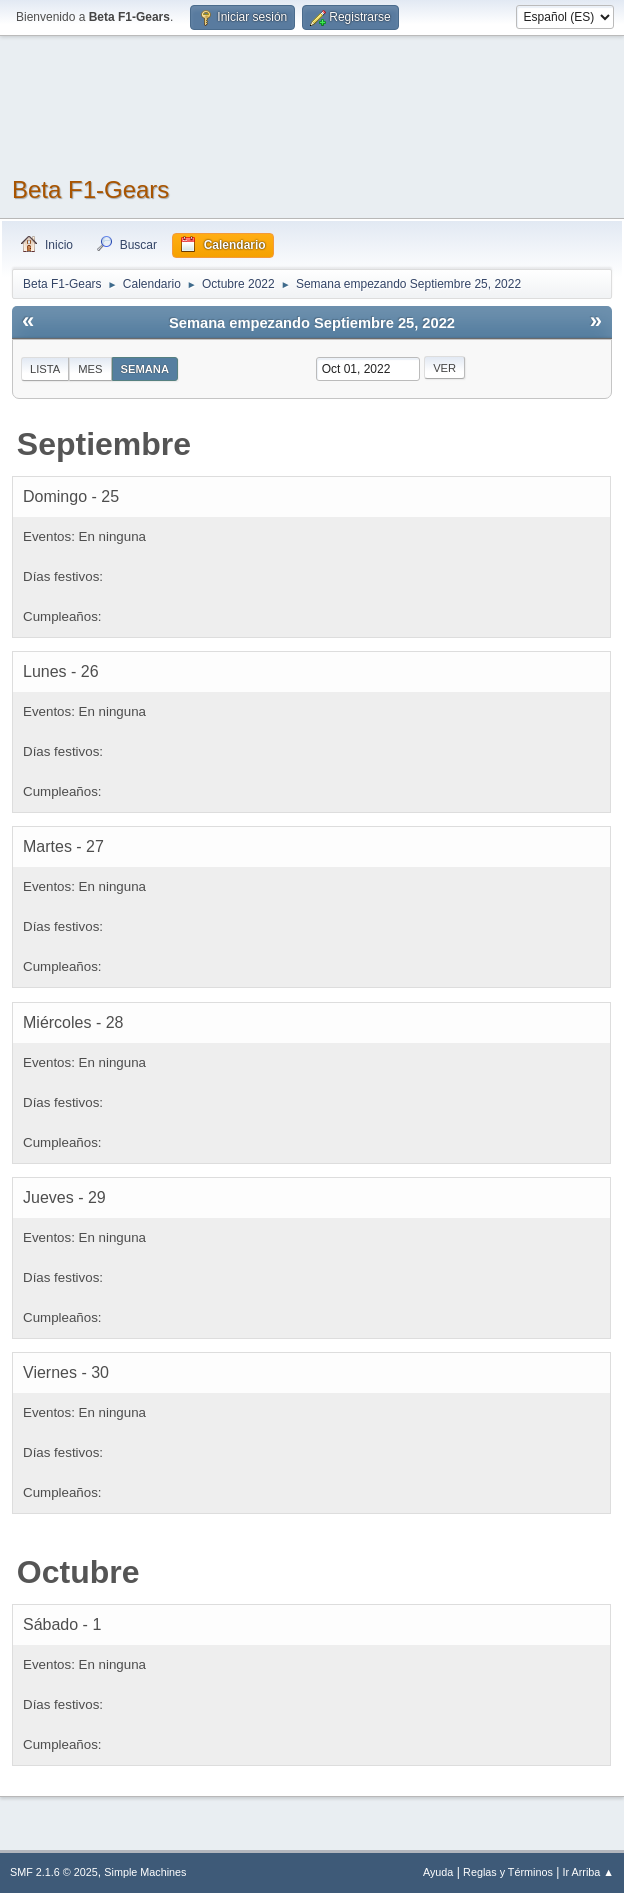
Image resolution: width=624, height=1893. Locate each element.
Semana (145, 369)
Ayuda (438, 1872)
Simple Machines (145, 1872)
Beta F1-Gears (90, 189)
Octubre (78, 1572)
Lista (45, 369)
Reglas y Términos (508, 1872)
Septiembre (104, 444)
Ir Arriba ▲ (588, 1872)
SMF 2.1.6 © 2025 (54, 1872)
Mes (90, 369)
